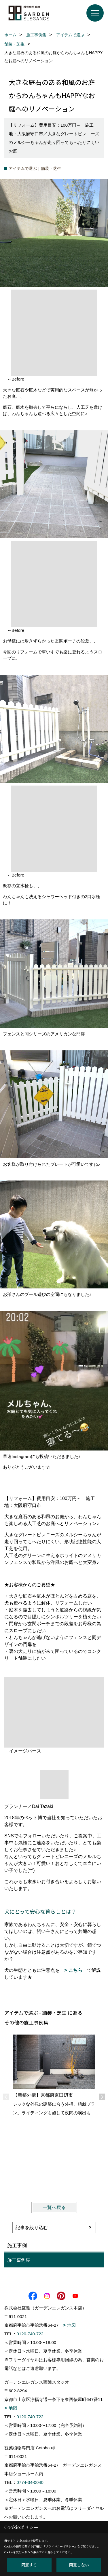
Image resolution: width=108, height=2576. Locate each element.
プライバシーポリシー (60, 2546)
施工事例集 (18, 2259)
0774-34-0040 (30, 2482)
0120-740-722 (30, 2333)
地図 (71, 2325)
